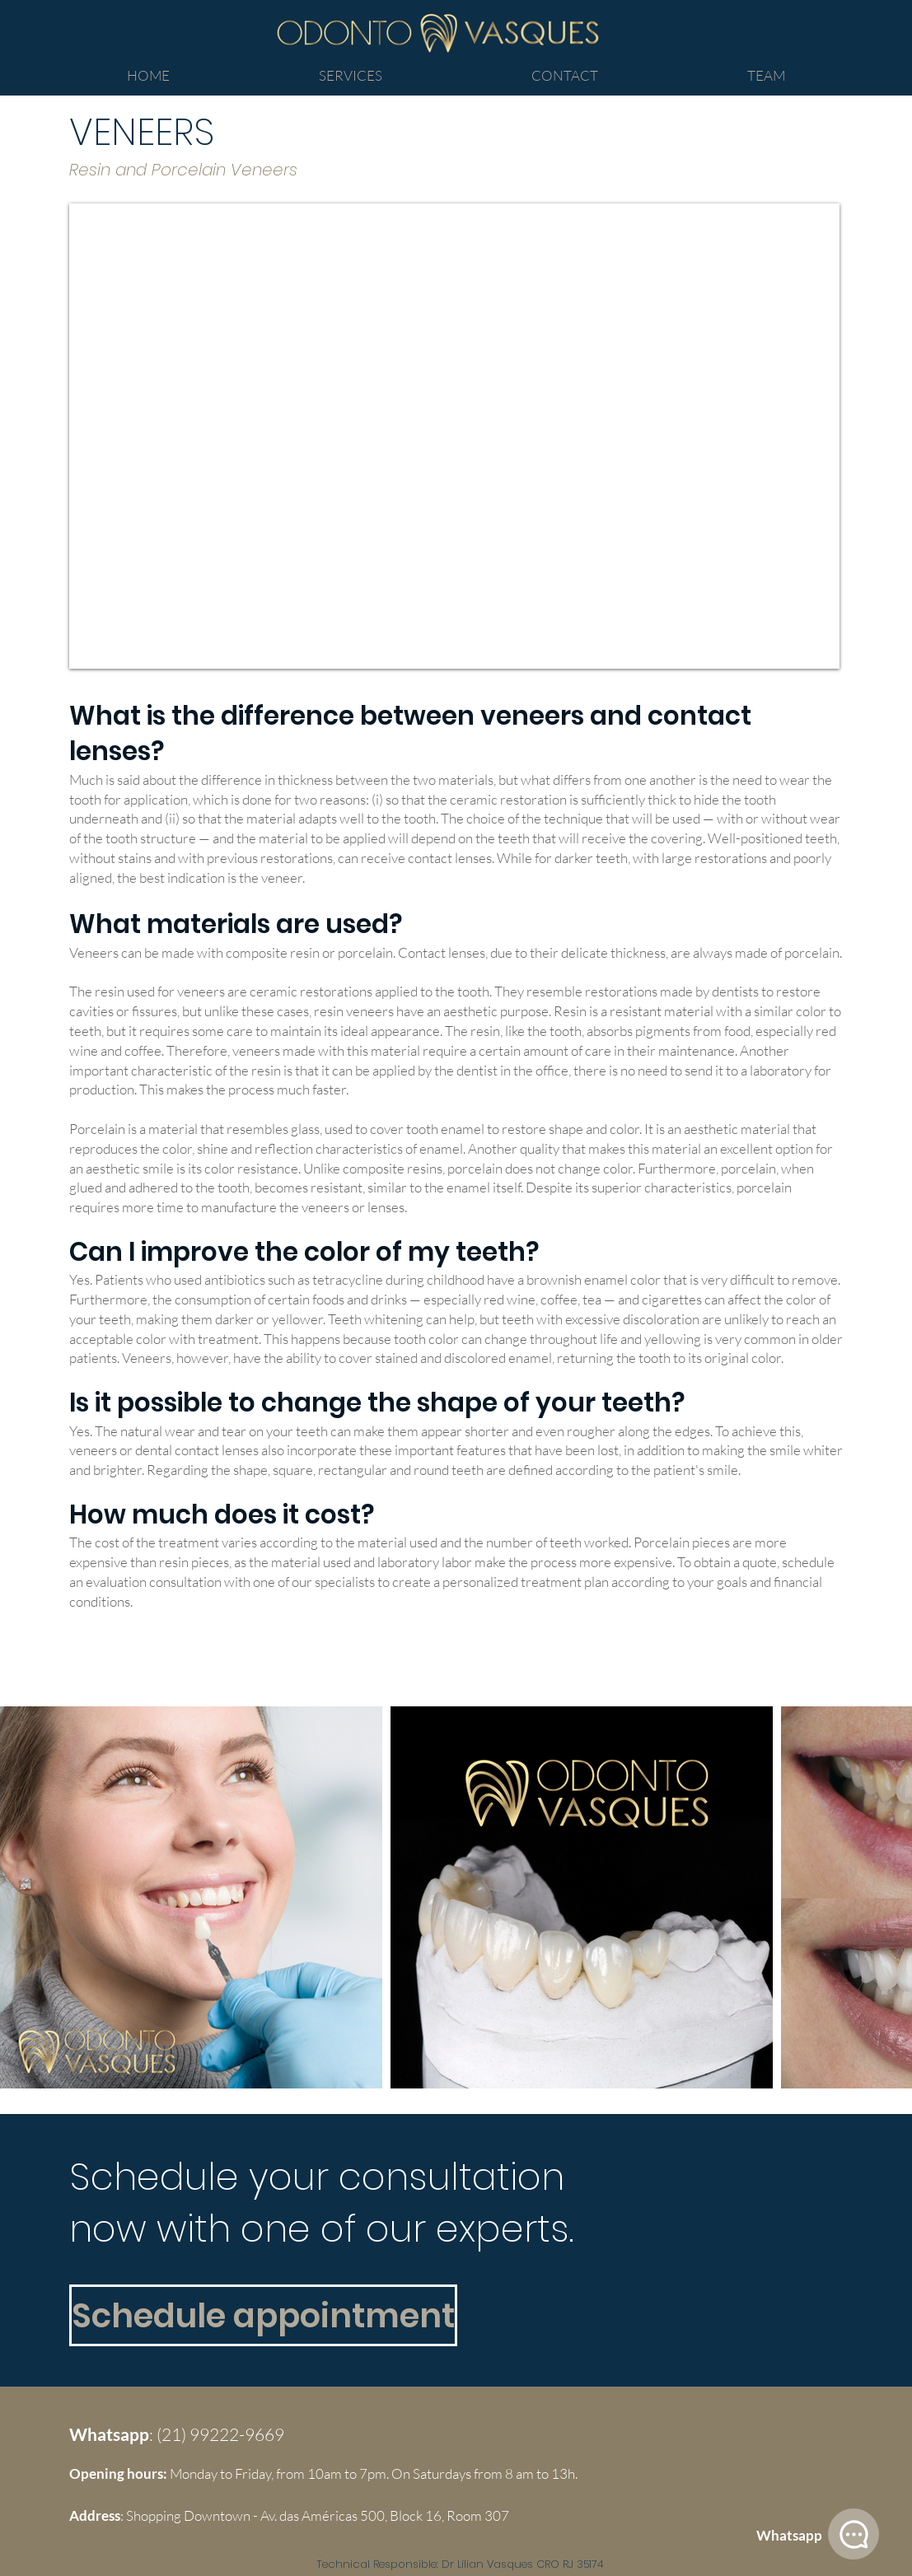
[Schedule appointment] (263, 2315)
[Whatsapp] (789, 2535)
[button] (351, 75)
